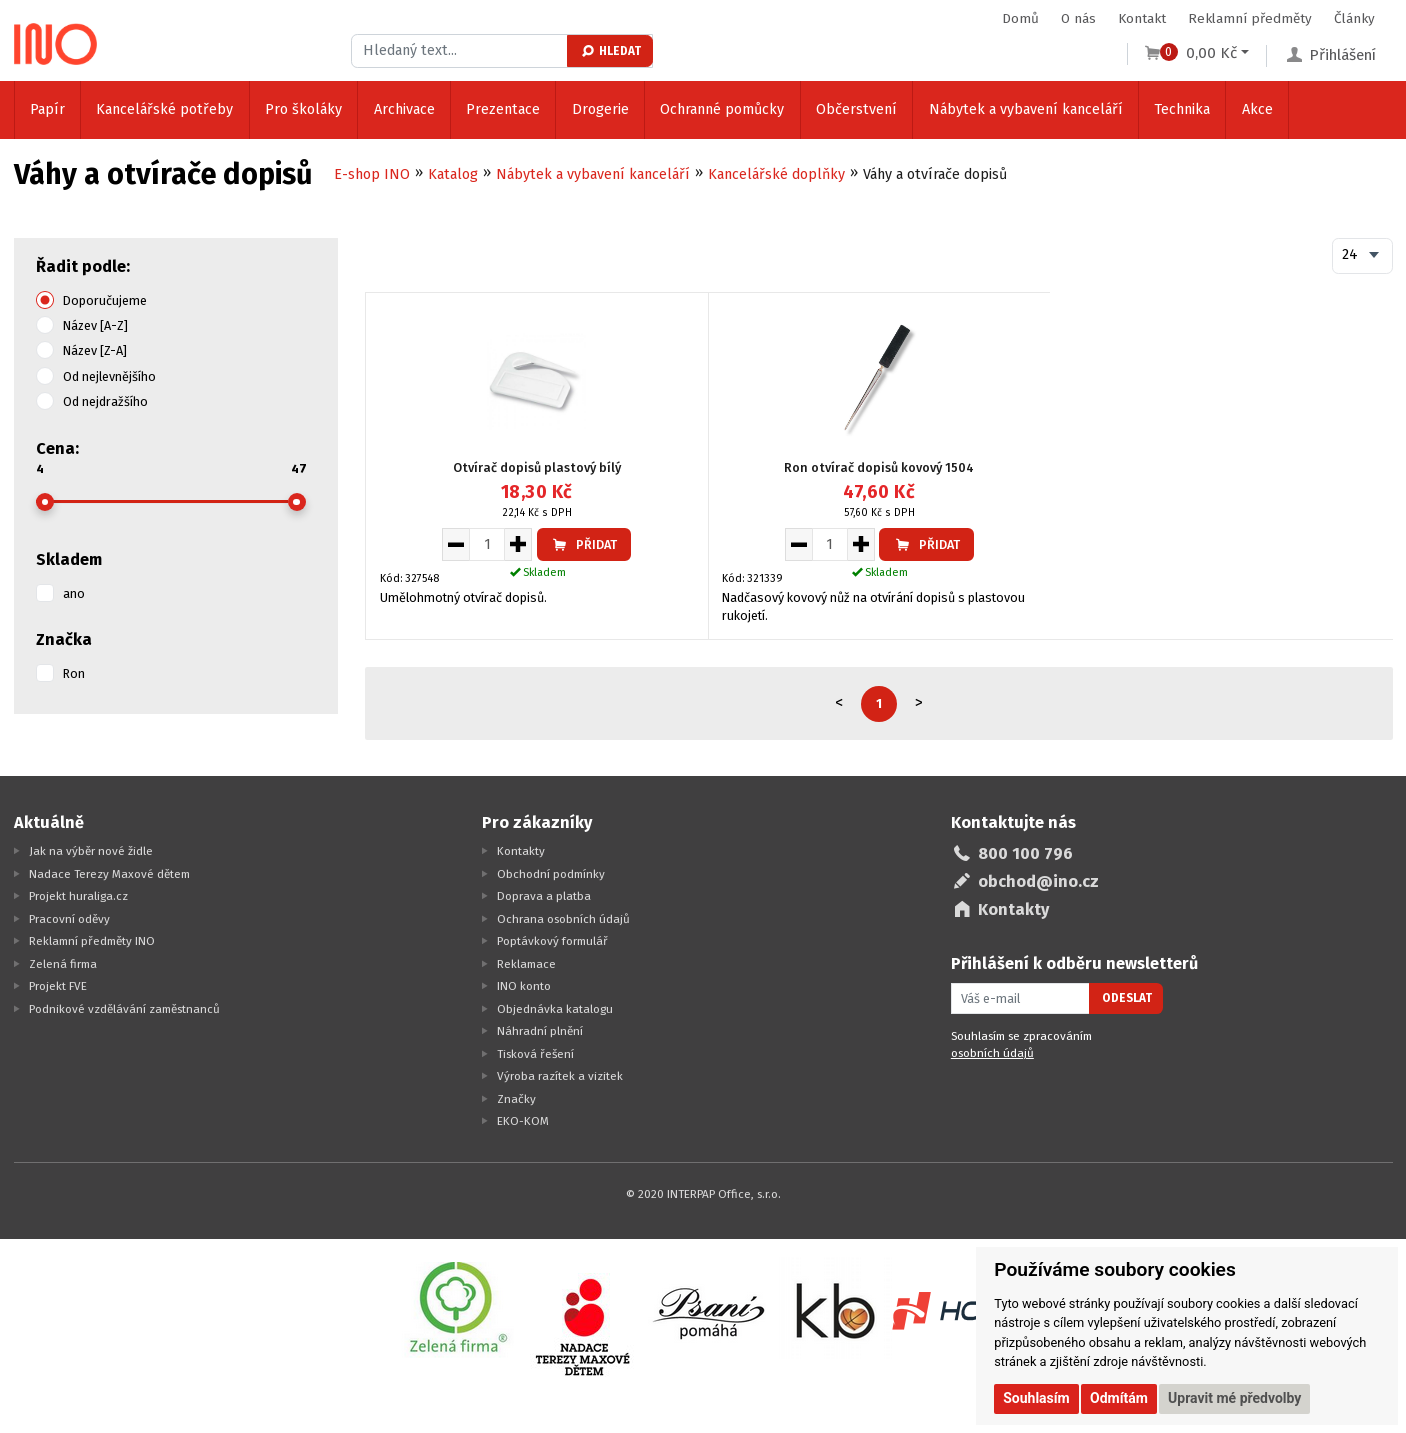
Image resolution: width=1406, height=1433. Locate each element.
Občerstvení (856, 109)
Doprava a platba (544, 896)
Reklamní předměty (1250, 18)
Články (1354, 18)
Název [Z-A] (95, 350)
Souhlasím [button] (1036, 1398)
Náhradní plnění (540, 1031)
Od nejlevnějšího (109, 376)
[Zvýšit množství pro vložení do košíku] (518, 544)
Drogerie (600, 109)
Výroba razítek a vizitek (560, 1076)
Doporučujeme (105, 300)
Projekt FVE (58, 986)
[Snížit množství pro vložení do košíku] (455, 544)
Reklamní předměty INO (92, 941)
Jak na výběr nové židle (91, 851)
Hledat (610, 51)
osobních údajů (992, 1053)
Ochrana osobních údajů (563, 919)
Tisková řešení (535, 1054)
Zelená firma (63, 964)
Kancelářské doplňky (776, 174)
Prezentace (503, 109)
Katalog (453, 174)
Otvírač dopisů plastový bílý (537, 467)
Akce (1257, 109)
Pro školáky (303, 109)
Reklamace (526, 964)
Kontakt (1142, 18)
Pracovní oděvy (69, 919)
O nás (1078, 18)
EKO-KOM (523, 1121)
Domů (1020, 18)
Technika (1182, 109)
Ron (74, 673)
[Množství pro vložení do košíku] (487, 544)
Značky (516, 1099)
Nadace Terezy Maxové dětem (109, 874)
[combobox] (1362, 256)
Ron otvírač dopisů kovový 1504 (879, 467)
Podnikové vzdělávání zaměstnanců (124, 1009)
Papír (47, 109)
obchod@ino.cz (1038, 881)
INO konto (524, 986)
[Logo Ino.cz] (56, 44)
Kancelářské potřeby (164, 109)
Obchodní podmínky (551, 874)
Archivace (404, 109)
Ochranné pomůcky (722, 109)
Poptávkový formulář (552, 941)
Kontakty (521, 851)
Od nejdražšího (105, 401)
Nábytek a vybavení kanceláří (1026, 109)
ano (74, 593)
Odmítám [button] (1119, 1398)
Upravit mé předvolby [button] (1234, 1398)
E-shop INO (372, 174)
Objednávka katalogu (555, 1009)
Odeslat (1127, 998)
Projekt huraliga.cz (78, 896)
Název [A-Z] (95, 325)
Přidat (584, 544)
